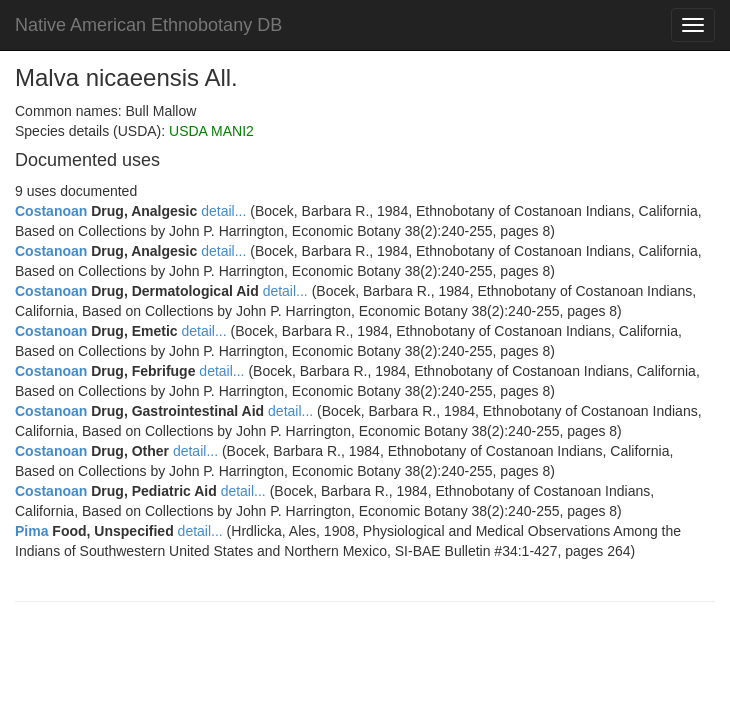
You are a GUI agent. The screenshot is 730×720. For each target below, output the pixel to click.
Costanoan (51, 211)
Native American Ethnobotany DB (148, 25)
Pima (31, 531)
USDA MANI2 (211, 131)
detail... (223, 211)
